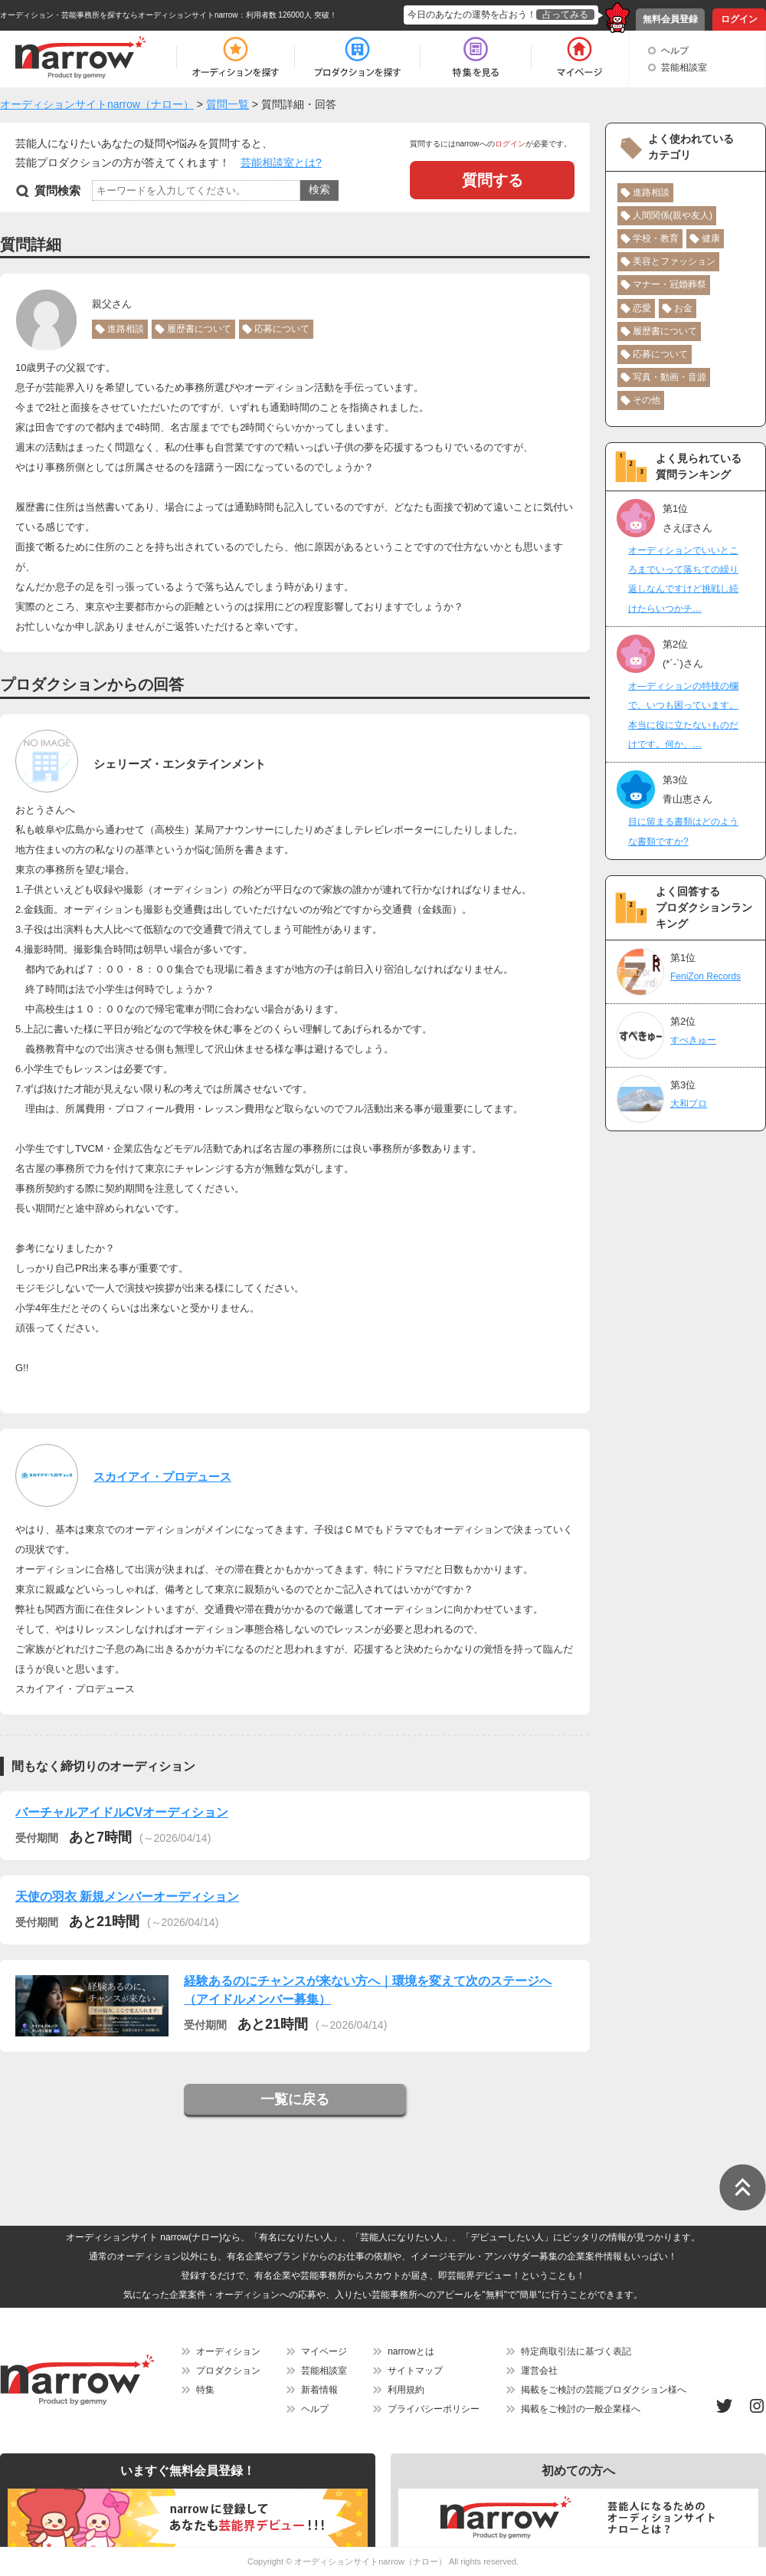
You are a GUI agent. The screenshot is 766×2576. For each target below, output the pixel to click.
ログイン (739, 19)
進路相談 (125, 328)
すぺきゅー (693, 1040)
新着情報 (319, 2389)
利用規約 (406, 2389)
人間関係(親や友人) (672, 215)
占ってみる (565, 14)
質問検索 (57, 190)
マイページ (324, 2351)
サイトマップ (415, 2370)
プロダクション (228, 2370)
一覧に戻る (294, 2099)
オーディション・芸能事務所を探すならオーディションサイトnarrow (119, 15)
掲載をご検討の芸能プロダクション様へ (603, 2389)
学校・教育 (656, 238)
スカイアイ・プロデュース (162, 1476)
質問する (492, 180)
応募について (281, 328)
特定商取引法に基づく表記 (576, 2351)
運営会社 (539, 2370)
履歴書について (199, 328)
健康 (711, 238)
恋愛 (642, 308)
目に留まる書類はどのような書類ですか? (683, 831)
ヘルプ (675, 50)
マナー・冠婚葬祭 (669, 284)
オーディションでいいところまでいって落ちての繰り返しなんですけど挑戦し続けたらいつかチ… (683, 579)
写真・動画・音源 (669, 377)
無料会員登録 (670, 19)
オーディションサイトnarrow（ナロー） (370, 2561)
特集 (205, 2389)
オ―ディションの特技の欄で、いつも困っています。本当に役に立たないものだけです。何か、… (683, 715)
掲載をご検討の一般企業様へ (580, 2409)
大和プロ (688, 1103)
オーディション (228, 2351)
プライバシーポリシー (434, 2409)
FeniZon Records (705, 976)
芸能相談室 (684, 67)
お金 (683, 308)
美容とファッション (674, 261)
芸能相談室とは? (281, 162)
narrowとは (411, 2351)
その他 (646, 400)
